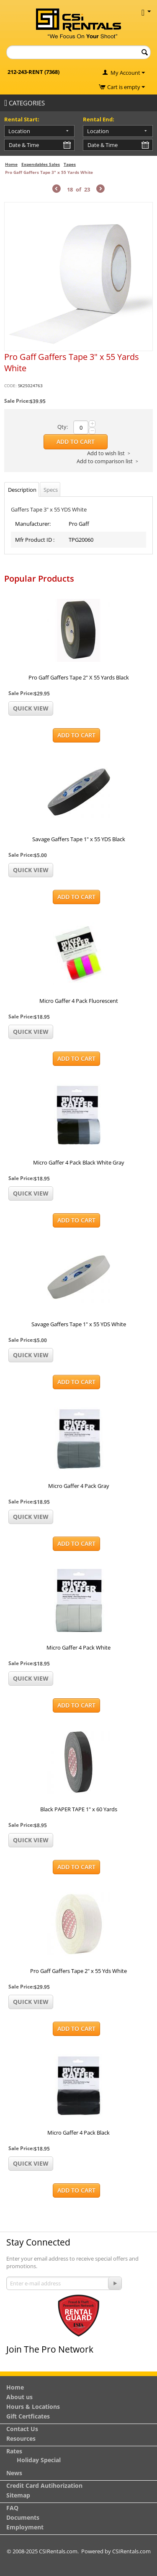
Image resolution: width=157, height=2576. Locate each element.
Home (11, 164)
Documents (22, 2517)
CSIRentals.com (131, 2551)
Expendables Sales (40, 164)
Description (22, 489)
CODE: (10, 385)
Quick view (31, 708)
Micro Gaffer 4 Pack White (78, 1647)
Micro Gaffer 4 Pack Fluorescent (78, 1001)
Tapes (70, 164)
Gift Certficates (28, 2416)
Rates (14, 2451)
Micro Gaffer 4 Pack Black (78, 2132)
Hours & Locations (33, 2407)
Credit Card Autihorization (44, 2485)
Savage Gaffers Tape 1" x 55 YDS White (78, 1324)
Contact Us (22, 2429)
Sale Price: (17, 400)
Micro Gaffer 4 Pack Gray (78, 1486)
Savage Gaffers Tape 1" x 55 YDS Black (78, 839)
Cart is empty (126, 87)
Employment (25, 2527)
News (14, 2473)
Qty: (62, 426)
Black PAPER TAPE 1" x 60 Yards (78, 1809)
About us (19, 2397)
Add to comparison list (105, 461)
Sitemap (18, 2495)
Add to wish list (106, 453)
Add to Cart (76, 442)
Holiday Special (39, 2460)
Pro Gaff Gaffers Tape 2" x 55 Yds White (78, 1971)
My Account (125, 72)
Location (19, 131)
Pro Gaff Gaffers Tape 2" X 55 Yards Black (78, 677)
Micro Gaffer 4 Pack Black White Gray (78, 1162)
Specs (51, 489)
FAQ (12, 2508)
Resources (21, 2438)
